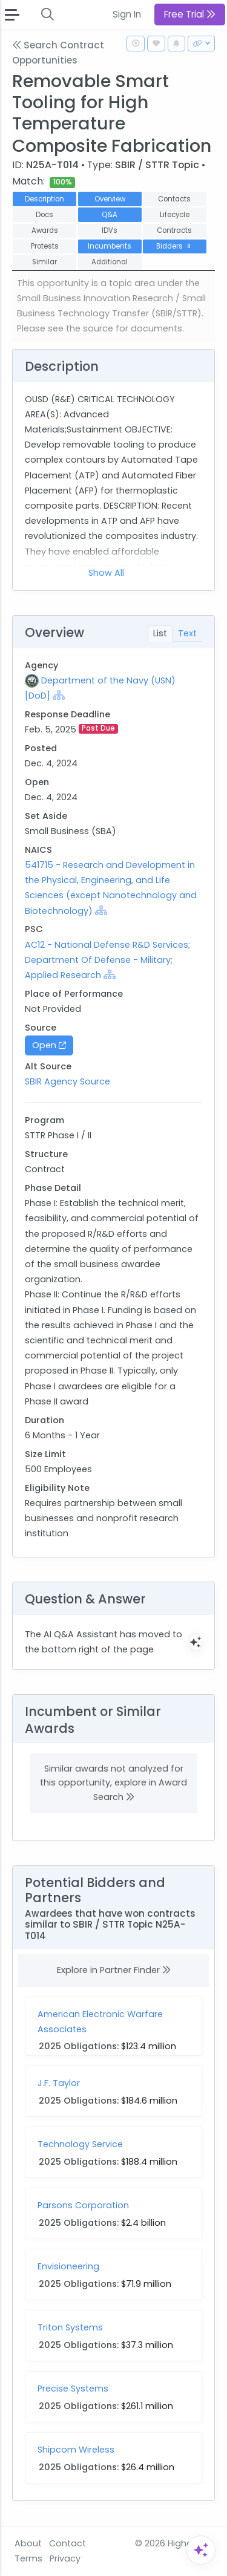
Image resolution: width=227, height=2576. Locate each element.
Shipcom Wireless (76, 2450)
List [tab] (160, 633)
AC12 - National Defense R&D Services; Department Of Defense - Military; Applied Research (107, 960)
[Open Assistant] (200, 2550)
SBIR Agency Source (67, 1081)
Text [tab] (187, 633)
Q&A (109, 215)
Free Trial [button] (189, 14)
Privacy (65, 2558)
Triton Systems (70, 2327)
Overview (109, 199)
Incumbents (109, 246)
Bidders (174, 246)
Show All (106, 573)
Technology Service (80, 2144)
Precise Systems (73, 2388)
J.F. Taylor (59, 2083)
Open (49, 1045)
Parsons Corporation (83, 2205)
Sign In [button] (127, 14)
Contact (67, 2543)
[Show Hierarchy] (59, 695)
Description (44, 199)
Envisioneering (68, 2266)
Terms (28, 2558)
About (28, 2543)
